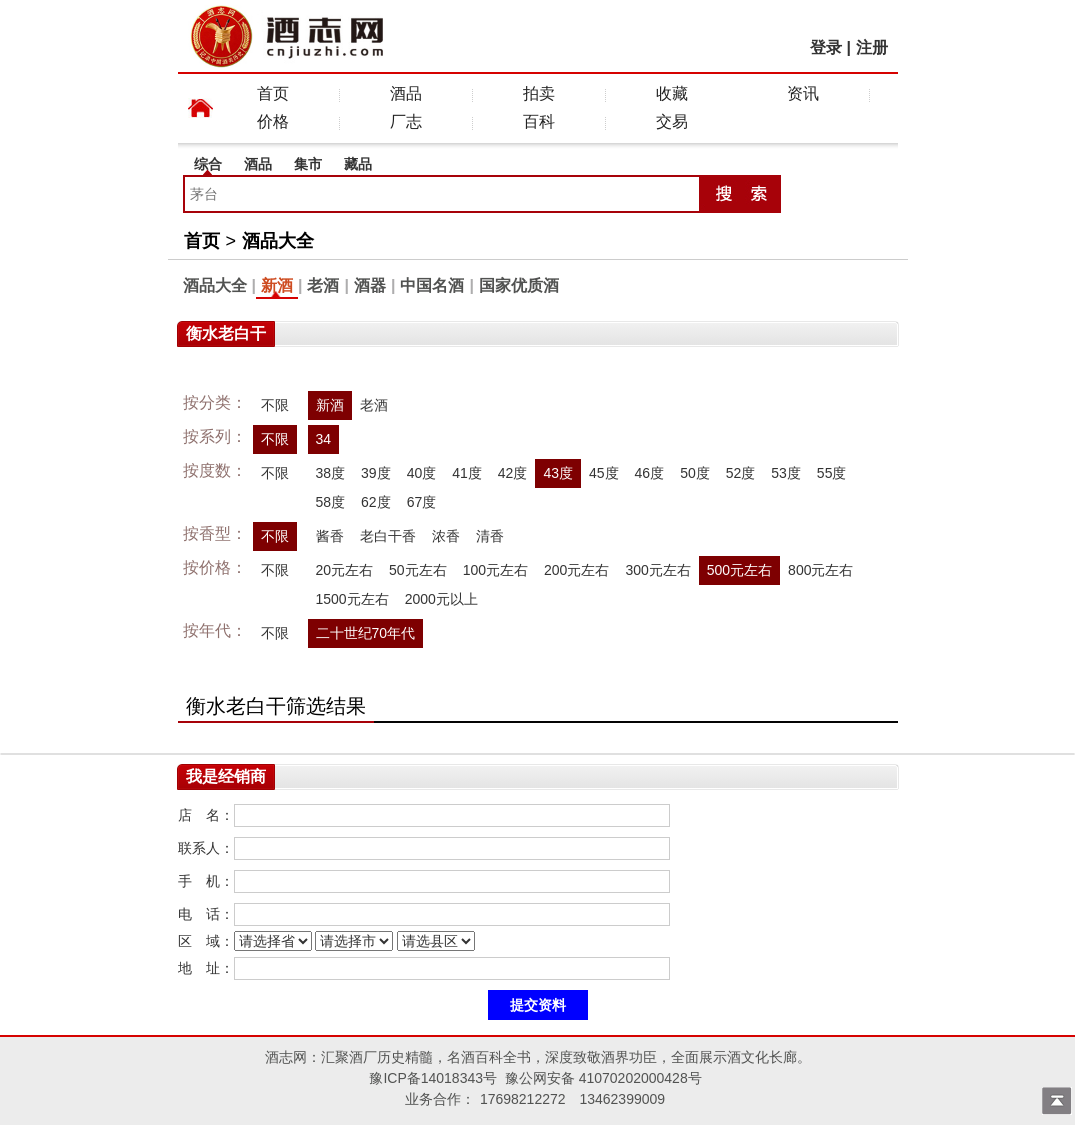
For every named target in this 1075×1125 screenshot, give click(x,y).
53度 (786, 473)
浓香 (446, 536)
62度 (376, 502)
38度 (331, 473)
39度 (376, 473)
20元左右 (345, 570)
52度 (741, 473)
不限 (275, 405)
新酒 (277, 285)
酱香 (330, 536)
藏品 (358, 164)
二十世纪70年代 (366, 633)
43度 (558, 473)
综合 (208, 164)
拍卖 (539, 93)
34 (324, 439)
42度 (513, 473)
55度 (832, 473)
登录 (826, 47)
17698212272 (523, 1099)
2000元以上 (441, 599)
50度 (695, 473)
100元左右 (495, 570)
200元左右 (576, 570)
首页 (273, 93)
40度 (422, 473)
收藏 (672, 93)
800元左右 (820, 570)
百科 (539, 121)
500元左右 (739, 570)
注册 (872, 47)
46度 (650, 473)
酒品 (406, 93)
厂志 (406, 121)
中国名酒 (432, 285)
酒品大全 (278, 241)
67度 (422, 502)
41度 (467, 473)
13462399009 (622, 1099)
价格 (273, 121)
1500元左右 (352, 599)
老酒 (323, 285)
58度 (331, 502)
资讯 (803, 93)
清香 (490, 536)
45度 (604, 473)
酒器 (370, 285)
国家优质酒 (519, 285)
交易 (672, 121)
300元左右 (657, 570)
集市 (308, 164)
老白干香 (388, 536)
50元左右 (418, 570)
